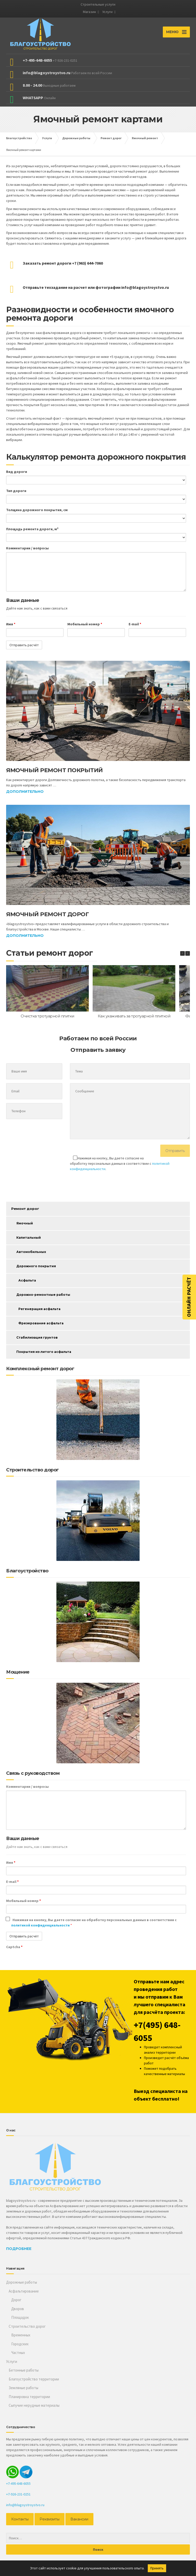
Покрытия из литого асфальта (43, 1352)
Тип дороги (16, 490)
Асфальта (27, 1280)
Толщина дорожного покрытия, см (37, 510)
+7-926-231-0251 (18, 2494)
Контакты (20, 2519)
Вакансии (79, 2519)
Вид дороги (16, 471)
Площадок (20, 2317)
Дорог (16, 2299)
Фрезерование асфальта (41, 1323)
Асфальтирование (24, 2291)
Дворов (17, 2308)
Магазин (89, 11)
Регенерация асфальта (39, 1309)
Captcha (14, 1947)
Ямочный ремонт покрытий (54, 770)
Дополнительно (25, 791)
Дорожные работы (21, 2282)
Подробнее (18, 2248)
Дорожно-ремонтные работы (43, 1295)
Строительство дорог (27, 2326)
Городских (20, 2343)
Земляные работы (23, 2387)
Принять (157, 2568)
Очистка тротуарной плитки (47, 1016)
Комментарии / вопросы (27, 548)
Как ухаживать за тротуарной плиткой (134, 1016)
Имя (10, 624)
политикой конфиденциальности (40, 1925)
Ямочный (24, 1223)
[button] (187, 953)
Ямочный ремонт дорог (47, 914)
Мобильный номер (84, 624)
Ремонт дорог (25, 1209)
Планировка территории (29, 2396)
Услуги (107, 11)
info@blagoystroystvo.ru (25, 2505)
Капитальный (28, 1237)
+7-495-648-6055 (18, 2483)
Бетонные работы (24, 2370)
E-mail (135, 624)
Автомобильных (31, 1252)
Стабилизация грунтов (37, 1337)
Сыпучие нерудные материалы (34, 2405)
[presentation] (109, 1184)
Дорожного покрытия (36, 1266)
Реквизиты (49, 2519)
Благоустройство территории (34, 2379)
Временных (20, 2335)
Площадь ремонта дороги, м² (32, 529)
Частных (18, 2352)
